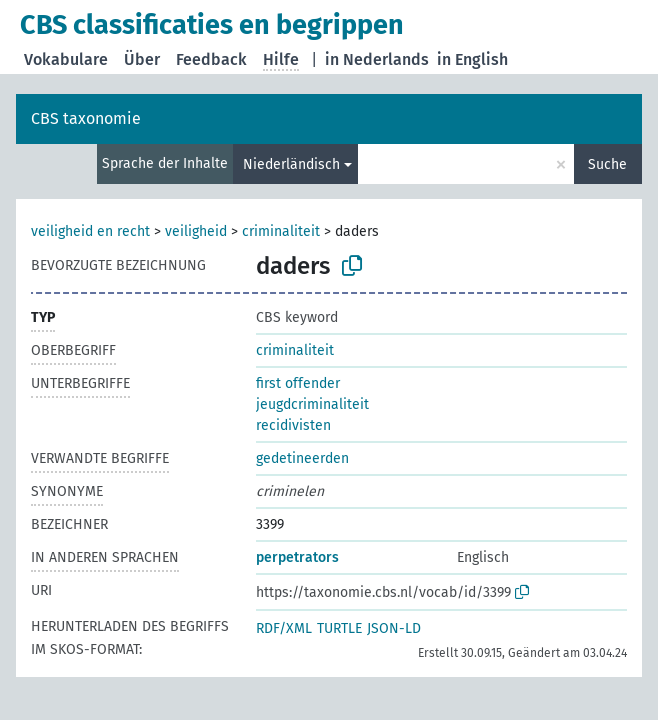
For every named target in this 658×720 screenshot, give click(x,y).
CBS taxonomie (86, 118)
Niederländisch (291, 164)
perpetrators (297, 557)
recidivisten (293, 425)
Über (142, 59)
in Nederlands (377, 59)
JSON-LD (394, 628)
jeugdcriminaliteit (312, 404)
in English (472, 59)
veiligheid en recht (90, 231)
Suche (607, 164)
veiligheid (196, 231)
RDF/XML (284, 628)
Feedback (211, 59)
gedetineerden (302, 458)
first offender (298, 383)
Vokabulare (66, 59)
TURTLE (339, 628)
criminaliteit (281, 231)
